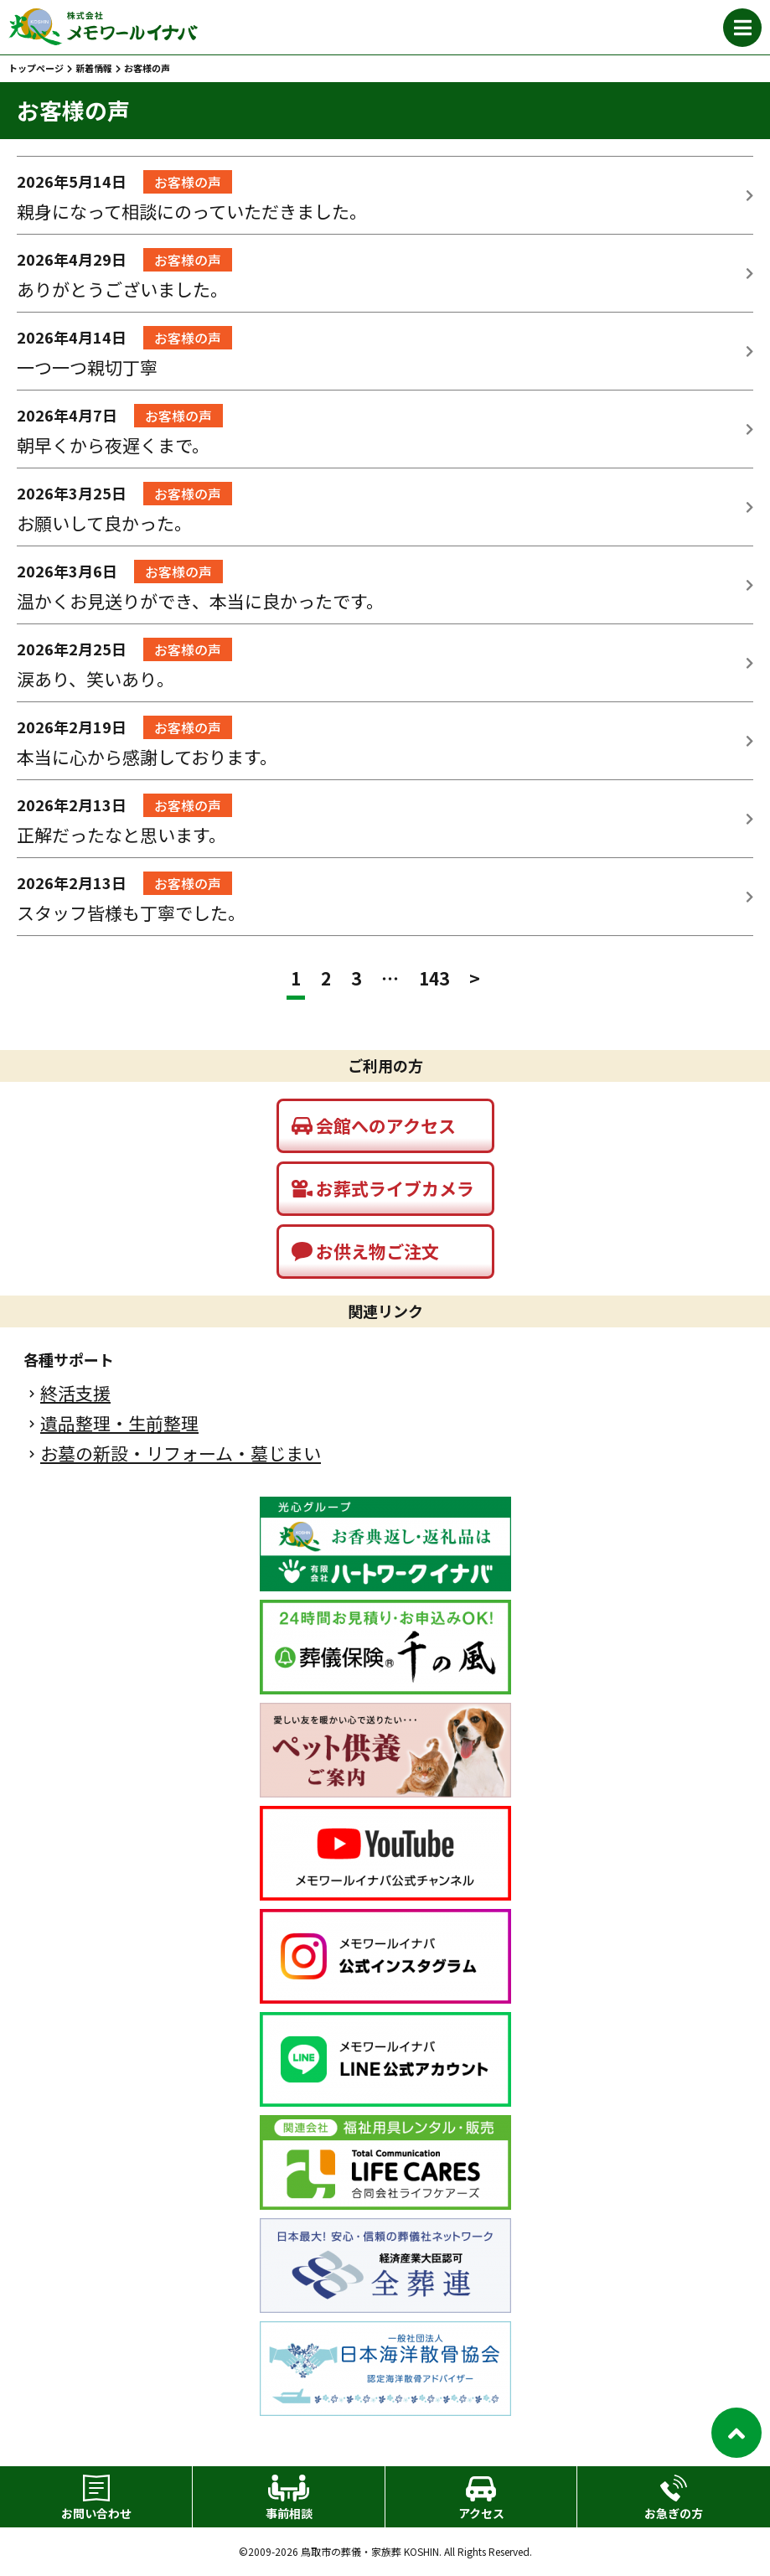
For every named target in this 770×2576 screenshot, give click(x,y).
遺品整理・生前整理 (119, 1423)
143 (434, 978)
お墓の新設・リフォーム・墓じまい (180, 1453)
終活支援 (75, 1393)
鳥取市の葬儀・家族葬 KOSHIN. (371, 2551)
